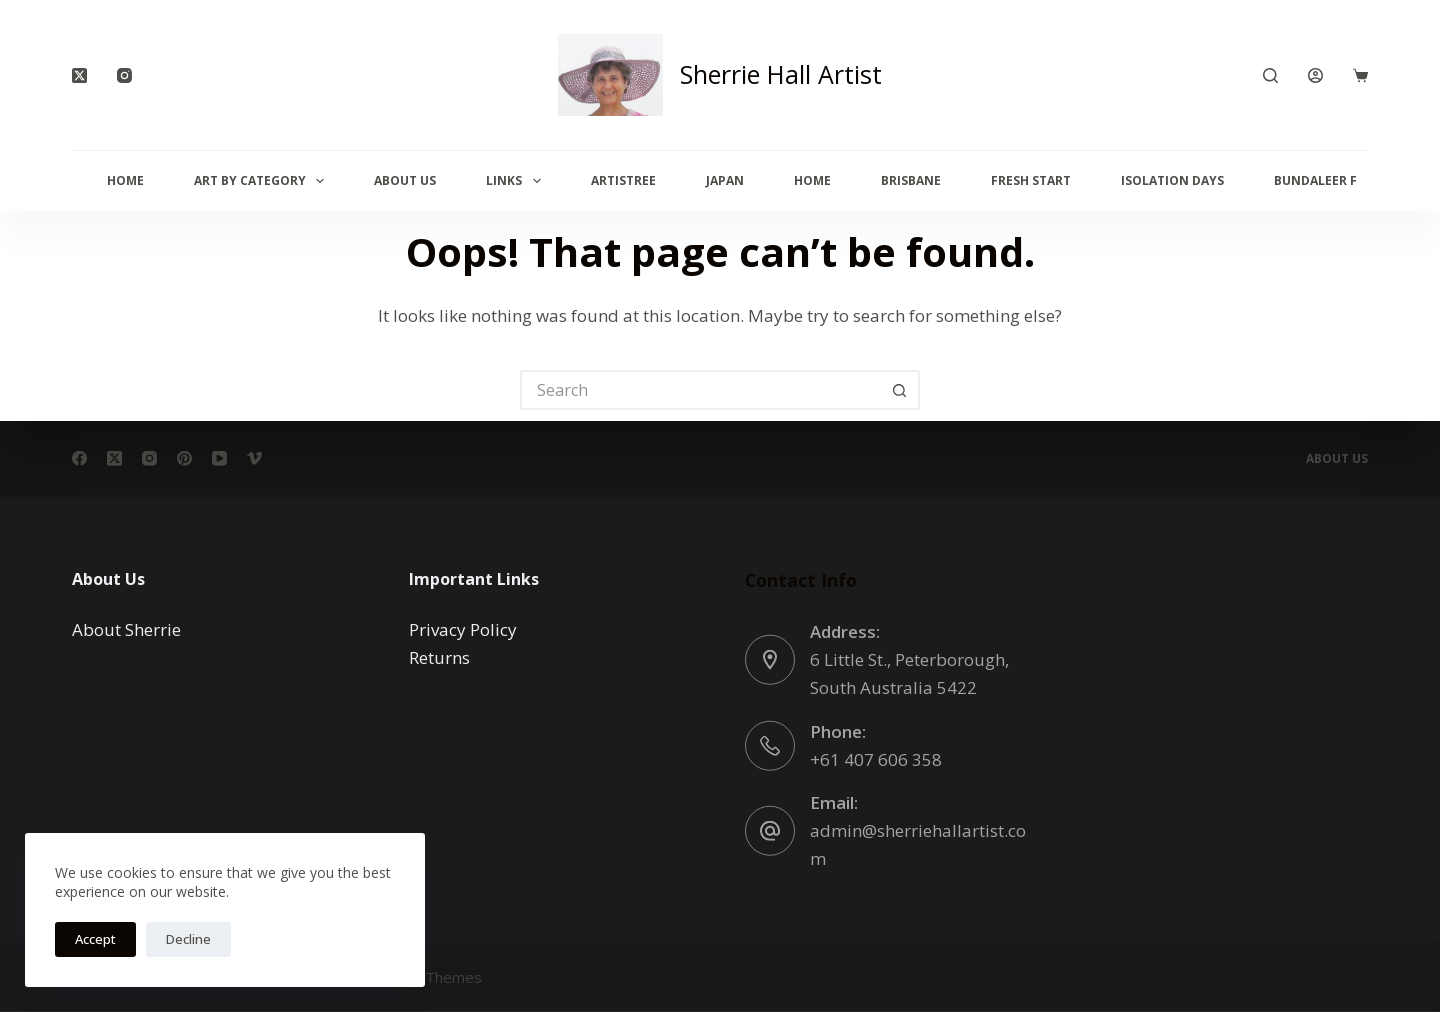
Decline (188, 939)
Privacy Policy (463, 629)
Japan (725, 180)
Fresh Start (1031, 180)
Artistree (623, 180)
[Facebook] (79, 458)
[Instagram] (124, 75)
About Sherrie (126, 629)
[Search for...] (700, 390)
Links (517, 181)
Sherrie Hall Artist (781, 74)
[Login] (1315, 75)
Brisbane (911, 180)
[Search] (1270, 75)
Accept (95, 939)
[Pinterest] (184, 458)
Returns (439, 657)
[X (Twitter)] (79, 75)
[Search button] (900, 390)
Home (125, 180)
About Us (405, 180)
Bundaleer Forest (1335, 180)
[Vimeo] (254, 458)
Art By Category (263, 181)
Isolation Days (1172, 180)
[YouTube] (219, 458)
